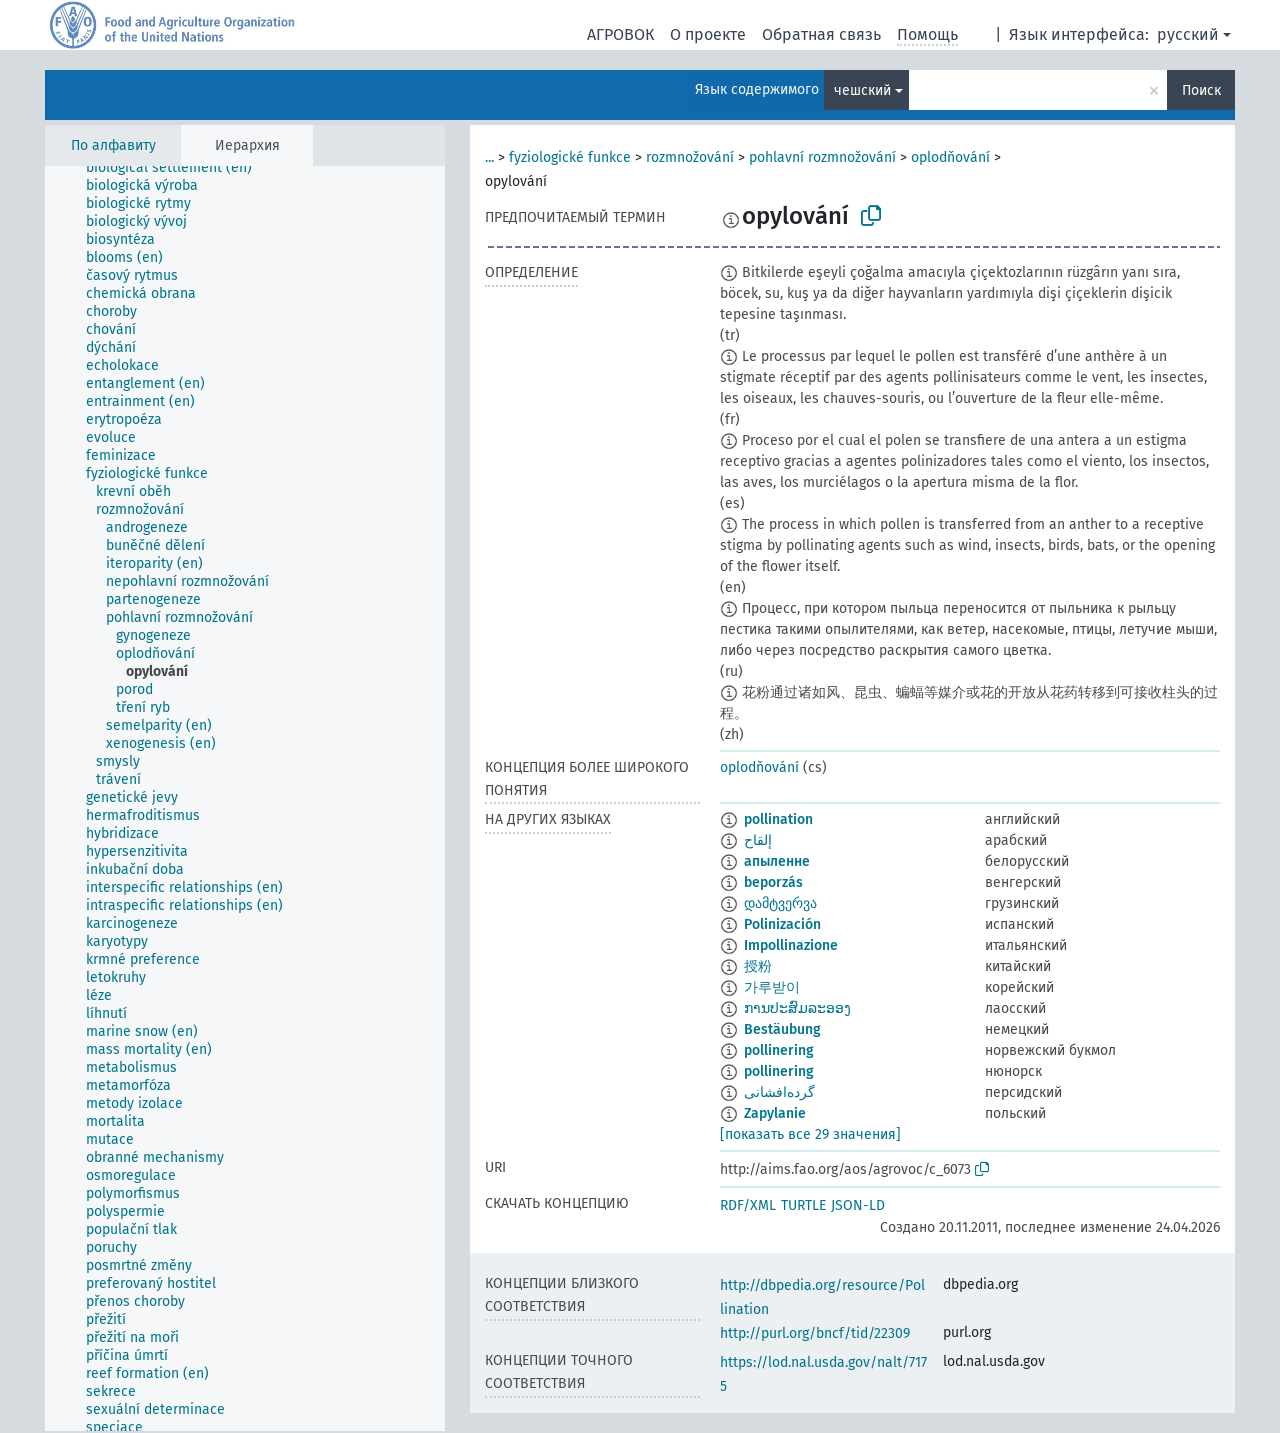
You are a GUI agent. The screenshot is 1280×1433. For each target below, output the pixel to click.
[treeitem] (177, 168)
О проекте (708, 34)
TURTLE (803, 1205)
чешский (862, 90)
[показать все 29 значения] (810, 1134)
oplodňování (950, 157)
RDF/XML (748, 1205)
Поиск (1201, 90)
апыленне (777, 861)
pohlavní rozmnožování (822, 157)
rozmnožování (690, 157)
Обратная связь (821, 34)
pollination (778, 819)
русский (1188, 34)
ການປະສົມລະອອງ (797, 1008)
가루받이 (772, 987)
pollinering (779, 1050)
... (489, 157)
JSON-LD (858, 1205)
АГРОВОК (620, 34)
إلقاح (758, 840)
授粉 (758, 966)
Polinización (782, 924)
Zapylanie (775, 1113)
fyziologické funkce (570, 157)
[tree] (245, 798)
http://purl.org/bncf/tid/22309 (815, 1333)
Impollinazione (791, 945)
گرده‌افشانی (779, 1092)
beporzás (773, 882)
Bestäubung (782, 1029)
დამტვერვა (780, 903)
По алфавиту (113, 145)
